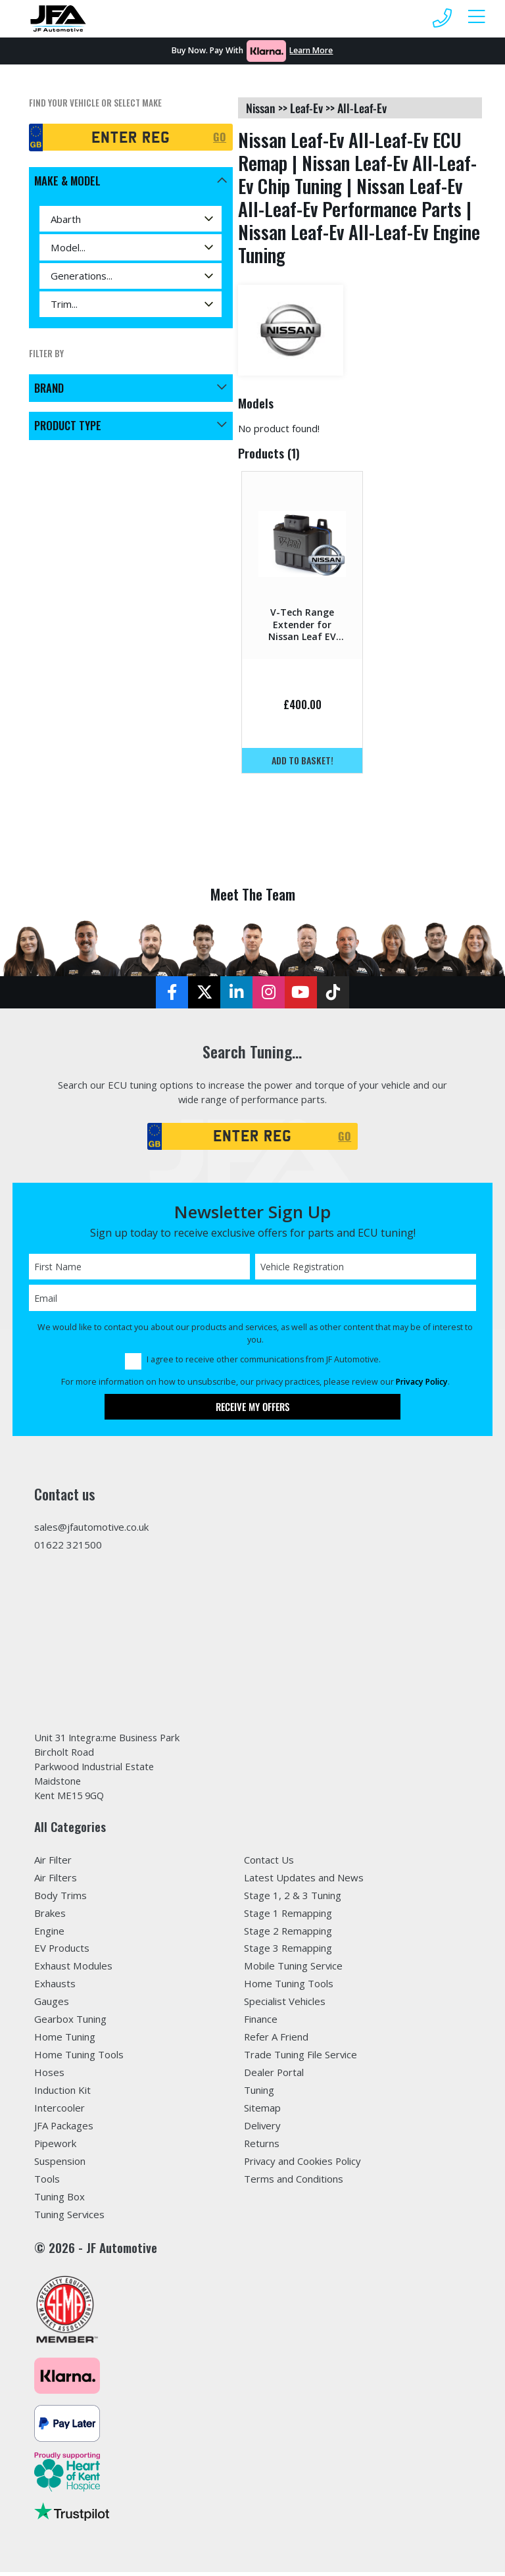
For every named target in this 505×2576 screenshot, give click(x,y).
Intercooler (59, 2111)
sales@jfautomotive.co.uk (91, 1529)
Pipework (55, 2147)
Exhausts (55, 1987)
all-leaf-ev (362, 107)
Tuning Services (69, 2218)
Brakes (50, 1916)
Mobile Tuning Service (293, 1970)
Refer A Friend (276, 2041)
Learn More (311, 50)
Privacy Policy (422, 1383)
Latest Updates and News (304, 1881)
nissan (261, 107)
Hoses (49, 2076)
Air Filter (53, 1863)
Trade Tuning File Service (300, 2058)
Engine (49, 1934)
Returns (261, 2147)
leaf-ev (306, 107)
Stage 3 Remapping (288, 1952)
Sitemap (262, 2111)
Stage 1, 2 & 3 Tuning (292, 1899)
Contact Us (269, 1863)
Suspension (59, 2164)
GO (219, 137)
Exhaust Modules (73, 1970)
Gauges (51, 2005)
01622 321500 (68, 1547)
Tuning (259, 2093)
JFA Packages (63, 2129)
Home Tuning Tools (79, 2058)
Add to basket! (302, 760)
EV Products (61, 1952)
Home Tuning (64, 2041)
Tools (47, 2182)
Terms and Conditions (293, 2182)
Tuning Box (59, 2200)
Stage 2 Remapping (288, 1934)
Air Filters (55, 1881)
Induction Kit (62, 2093)
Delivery (262, 2129)
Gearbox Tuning (70, 2023)
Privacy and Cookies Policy (302, 2164)
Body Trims (60, 1899)
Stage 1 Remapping (288, 1916)
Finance (260, 2023)
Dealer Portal (274, 2076)
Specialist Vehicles (284, 2005)
